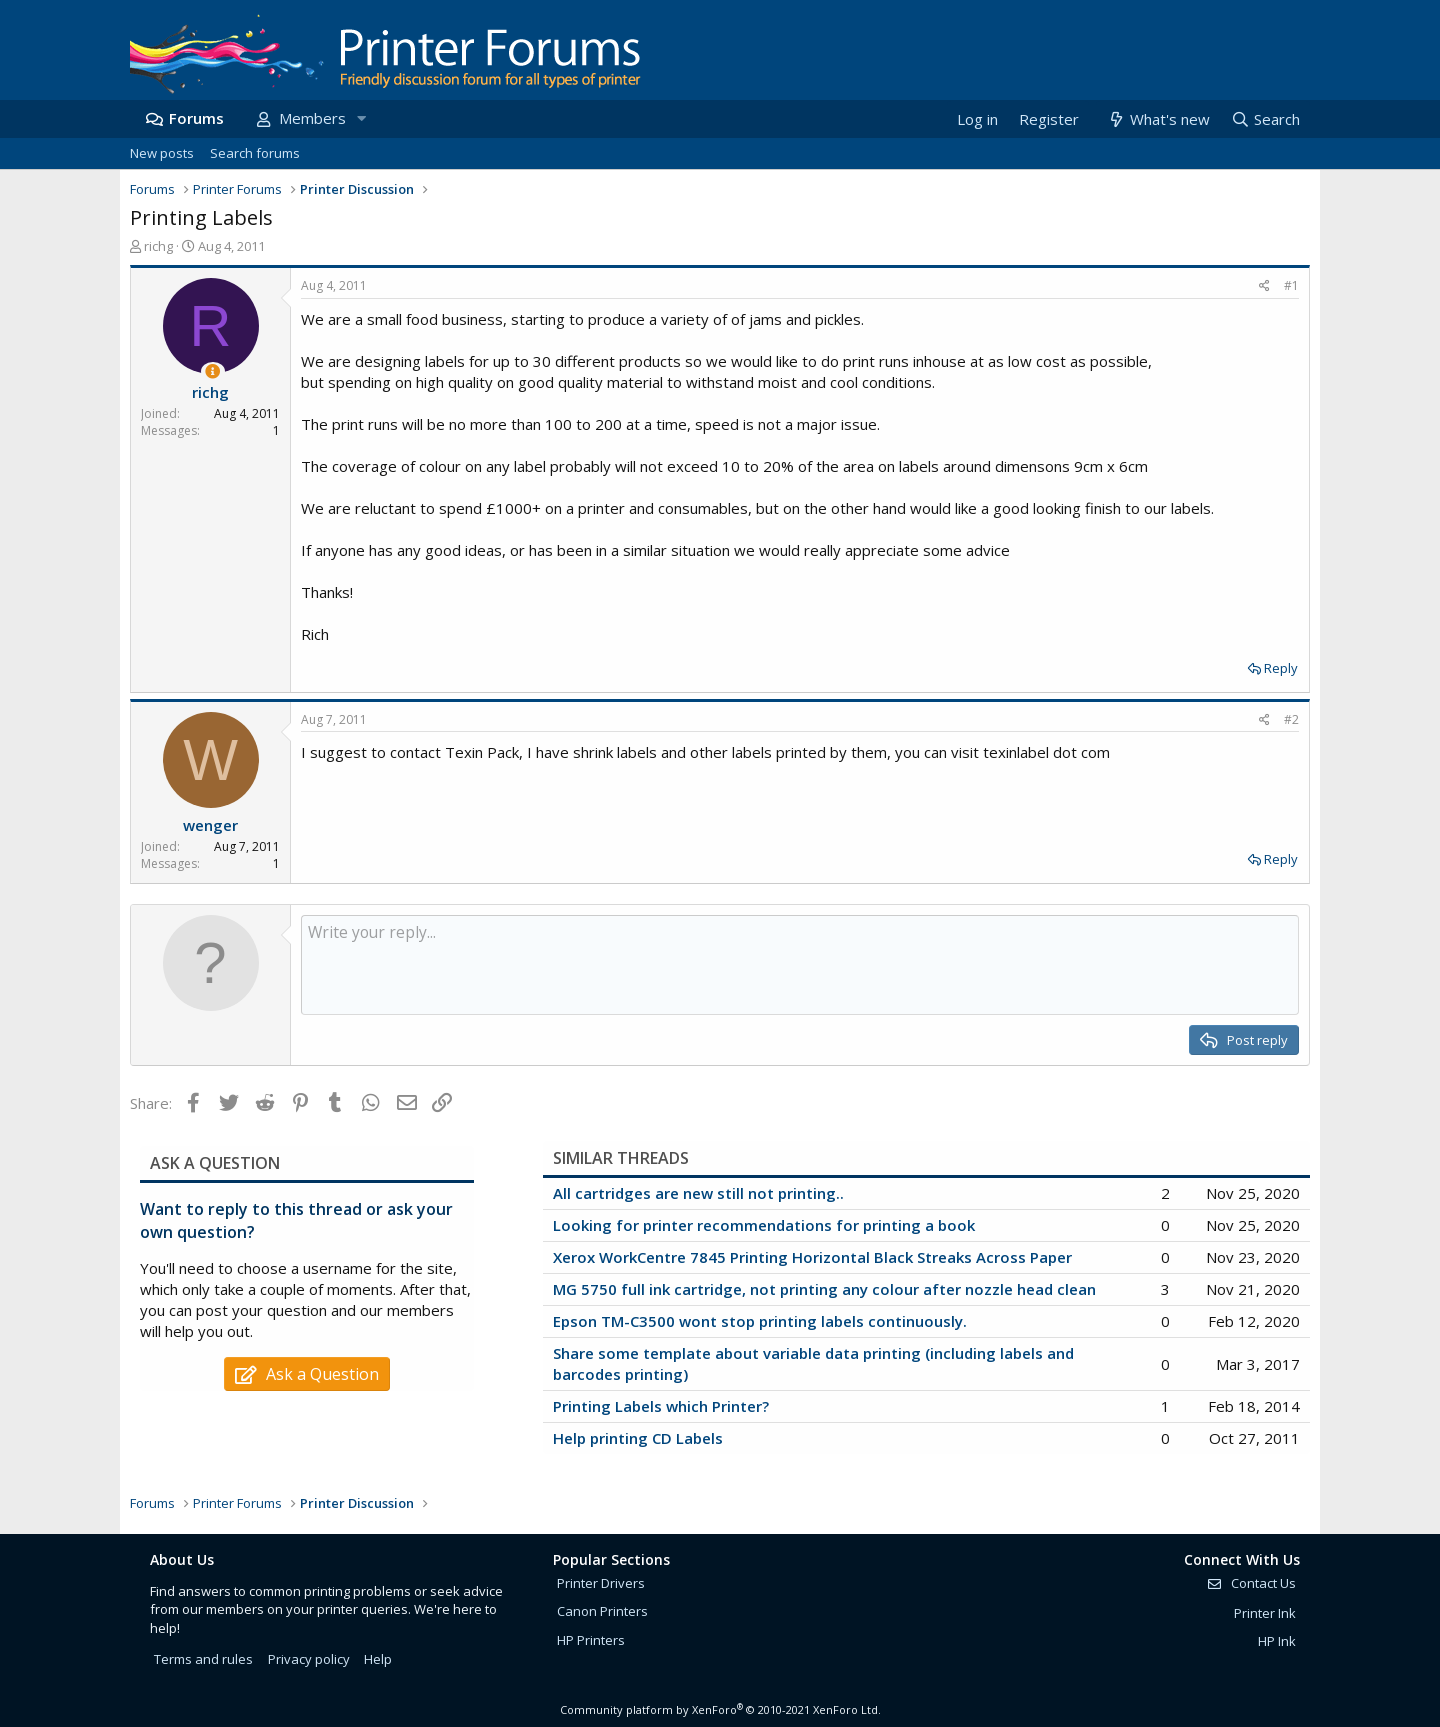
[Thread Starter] (212, 371)
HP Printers (591, 1640)
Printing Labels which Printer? (661, 1406)
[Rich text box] (800, 965)
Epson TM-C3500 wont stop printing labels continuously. (760, 1321)
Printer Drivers (601, 1583)
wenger (210, 825)
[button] (361, 118)
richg (158, 246)
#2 (1291, 719)
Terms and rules (203, 1659)
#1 (1291, 285)
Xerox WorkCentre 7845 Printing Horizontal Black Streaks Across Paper (812, 1257)
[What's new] (1157, 119)
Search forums (255, 153)
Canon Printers (602, 1611)
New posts (162, 153)
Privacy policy (309, 1659)
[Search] (1265, 119)
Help (378, 1659)
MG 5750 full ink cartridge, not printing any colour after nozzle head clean (824, 1289)
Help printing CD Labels (638, 1438)
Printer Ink (1265, 1613)
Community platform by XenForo (720, 1709)
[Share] (1264, 286)
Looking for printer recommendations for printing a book (764, 1225)
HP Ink (1277, 1641)
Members (312, 118)
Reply (1281, 668)
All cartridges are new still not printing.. (698, 1193)
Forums (196, 118)
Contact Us (1251, 1583)
